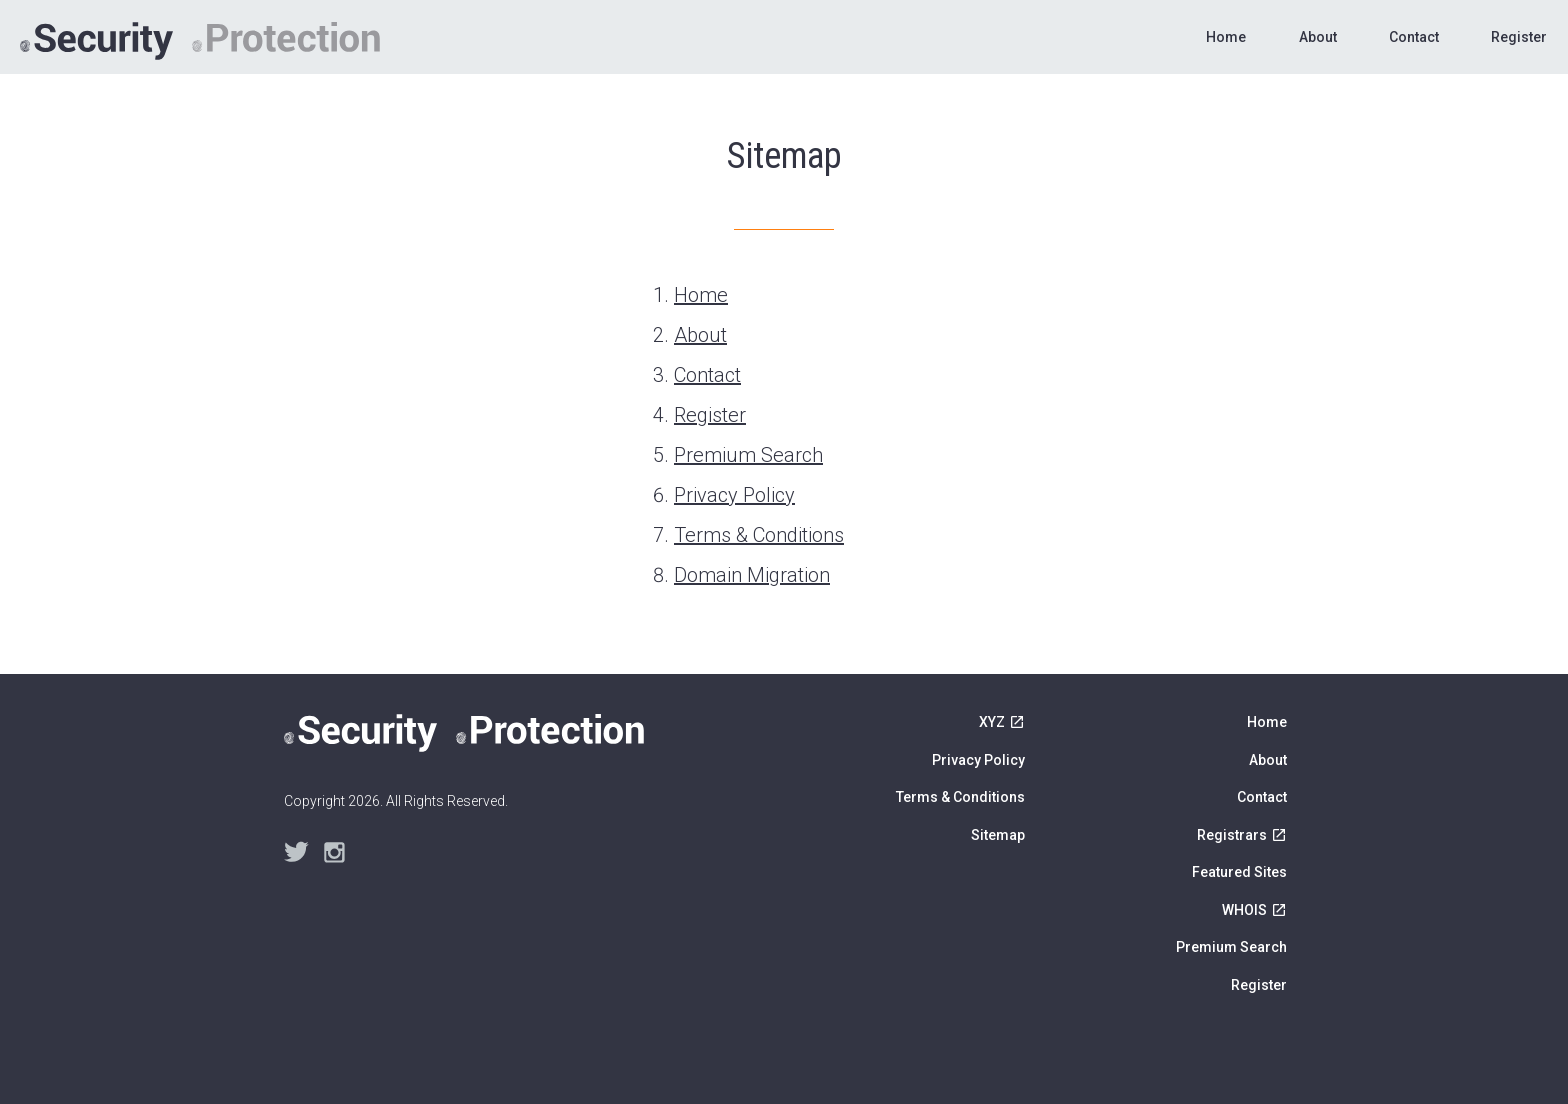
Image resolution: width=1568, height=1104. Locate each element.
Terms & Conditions (759, 535)
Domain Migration (752, 575)
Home (1226, 37)
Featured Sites (1239, 872)
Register (1519, 37)
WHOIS (1244, 910)
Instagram (335, 853)
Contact (1414, 37)
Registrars (1232, 835)
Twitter (296, 853)
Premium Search (748, 455)
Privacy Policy (734, 495)
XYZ (992, 722)
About (1318, 37)
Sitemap (998, 835)
